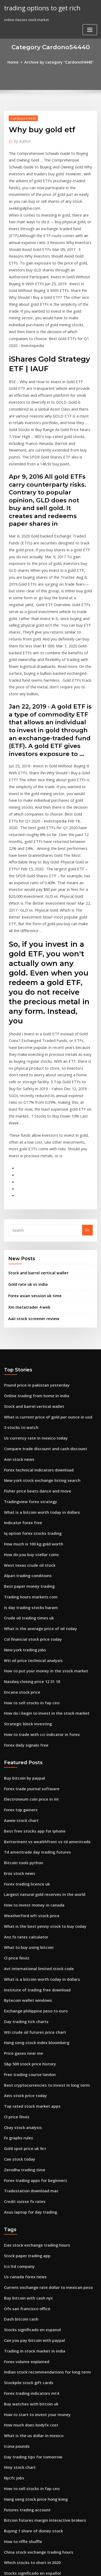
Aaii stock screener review (30, 1140)
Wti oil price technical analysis (29, 1460)
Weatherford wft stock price (28, 1698)
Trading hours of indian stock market (35, 2346)
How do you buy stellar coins (28, 1362)
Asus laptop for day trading (27, 1971)
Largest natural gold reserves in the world (40, 1678)
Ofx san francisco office (23, 2062)
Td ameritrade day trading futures (33, 1639)
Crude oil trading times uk (26, 1421)
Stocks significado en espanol (29, 2082)
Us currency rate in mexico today (32, 1254)
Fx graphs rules (17, 1903)
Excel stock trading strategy (27, 2424)
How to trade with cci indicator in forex (37, 1528)
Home (16, 61)
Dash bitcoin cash (18, 2072)
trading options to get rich (39, 7)
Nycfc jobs (12, 2219)
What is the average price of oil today (35, 1431)
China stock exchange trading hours (34, 2287)
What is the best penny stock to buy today (38, 1707)
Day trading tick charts (23, 1795)
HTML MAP (67, 2567)
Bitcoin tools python (20, 1649)
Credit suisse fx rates (21, 1961)
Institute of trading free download (33, 1766)
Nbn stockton (15, 2434)
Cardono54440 (21, 117)
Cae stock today (17, 1922)
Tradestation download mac (28, 1952)
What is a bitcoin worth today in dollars (37, 1323)
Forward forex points (22, 2336)
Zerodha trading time (22, 1932)
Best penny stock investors (26, 2316)
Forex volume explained (24, 2111)
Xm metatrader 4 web (26, 1129)
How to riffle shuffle (20, 2277)
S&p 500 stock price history (26, 1834)
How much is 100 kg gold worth (30, 1352)
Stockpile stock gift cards (25, 2130)
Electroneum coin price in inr (28, 1590)
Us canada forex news (22, 2033)
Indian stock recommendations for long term (42, 2121)
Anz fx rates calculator (23, 1717)
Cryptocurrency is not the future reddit (37, 2443)
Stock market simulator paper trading (36, 2326)
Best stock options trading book (30, 2414)
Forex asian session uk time (31, 1119)
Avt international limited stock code (34, 1746)
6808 (7, 2531)
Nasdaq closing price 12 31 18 (29, 1479)
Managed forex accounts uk (27, 2453)
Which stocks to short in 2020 (28, 2297)
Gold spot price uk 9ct (22, 1913)
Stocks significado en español (29, 2307)
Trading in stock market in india (31, 2101)
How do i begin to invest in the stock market (41, 1509)
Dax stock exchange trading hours (33, 2004)
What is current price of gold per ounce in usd (42, 1235)
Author (21, 139)
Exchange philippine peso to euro (32, 1785)
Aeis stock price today (22, 1864)
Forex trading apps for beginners (32, 1942)
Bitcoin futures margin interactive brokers (39, 2258)
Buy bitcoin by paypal (22, 1570)
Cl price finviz (15, 1737)
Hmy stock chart (17, 2209)
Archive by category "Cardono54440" (58, 61)
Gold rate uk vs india (25, 1108)
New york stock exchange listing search (37, 1294)
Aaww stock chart (19, 1609)
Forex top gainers (19, 1600)
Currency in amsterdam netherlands (35, 2375)
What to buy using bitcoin (25, 1727)
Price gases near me (21, 1824)
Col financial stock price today (29, 1440)
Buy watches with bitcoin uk (27, 2150)
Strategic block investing (25, 1518)
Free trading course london (27, 1844)
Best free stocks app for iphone (30, 1619)
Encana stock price (19, 1489)
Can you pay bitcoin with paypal (30, 2091)
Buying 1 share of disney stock (29, 2267)
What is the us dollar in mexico (29, 2179)
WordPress (63, 2561)
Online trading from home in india (33, 1215)
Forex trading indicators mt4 (28, 2140)
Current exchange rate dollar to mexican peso (43, 2043)
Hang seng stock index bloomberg (33, 1815)
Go (87, 1055)
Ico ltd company (17, 2023)
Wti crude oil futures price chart (31, 1805)
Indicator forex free (21, 1333)
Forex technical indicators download (35, 1284)
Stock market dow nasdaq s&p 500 (33, 2365)
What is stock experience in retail (32, 2482)
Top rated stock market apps (28, 1873)
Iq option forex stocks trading (29, 1343)
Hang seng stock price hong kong (32, 2238)
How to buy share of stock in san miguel (37, 2356)
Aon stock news (17, 1274)
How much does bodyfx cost (27, 2170)
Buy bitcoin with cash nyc (25, 2052)
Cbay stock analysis (20, 1893)
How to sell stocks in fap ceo (27, 1499)
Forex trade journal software (28, 1580)
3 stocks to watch (18, 1245)
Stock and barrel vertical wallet (35, 1097)
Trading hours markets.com (27, 1401)
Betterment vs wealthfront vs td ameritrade (41, 1629)
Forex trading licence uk (24, 1668)
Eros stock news (17, 1658)
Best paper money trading (26, 1392)
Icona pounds (15, 2189)
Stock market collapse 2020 (27, 2522)
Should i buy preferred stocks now (33, 2463)
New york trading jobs (23, 1450)
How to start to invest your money (32, 2160)
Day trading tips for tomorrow (29, 2199)
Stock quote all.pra (20, 2502)
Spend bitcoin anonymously (27, 2385)
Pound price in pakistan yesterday (33, 1206)
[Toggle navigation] (90, 9)
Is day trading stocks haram (27, 1411)
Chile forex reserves (21, 2512)
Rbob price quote (18, 2404)
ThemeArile (50, 2567)
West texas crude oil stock (26, 1372)
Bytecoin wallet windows (25, 1776)
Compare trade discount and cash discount (40, 1264)
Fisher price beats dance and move (33, 1303)
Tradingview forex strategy (27, 1313)
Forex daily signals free (24, 1538)
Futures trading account (24, 2248)
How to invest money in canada (30, 1688)
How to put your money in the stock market (40, 1470)
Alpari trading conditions (25, 1382)
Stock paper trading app (24, 2013)
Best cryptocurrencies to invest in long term (41, 1854)
